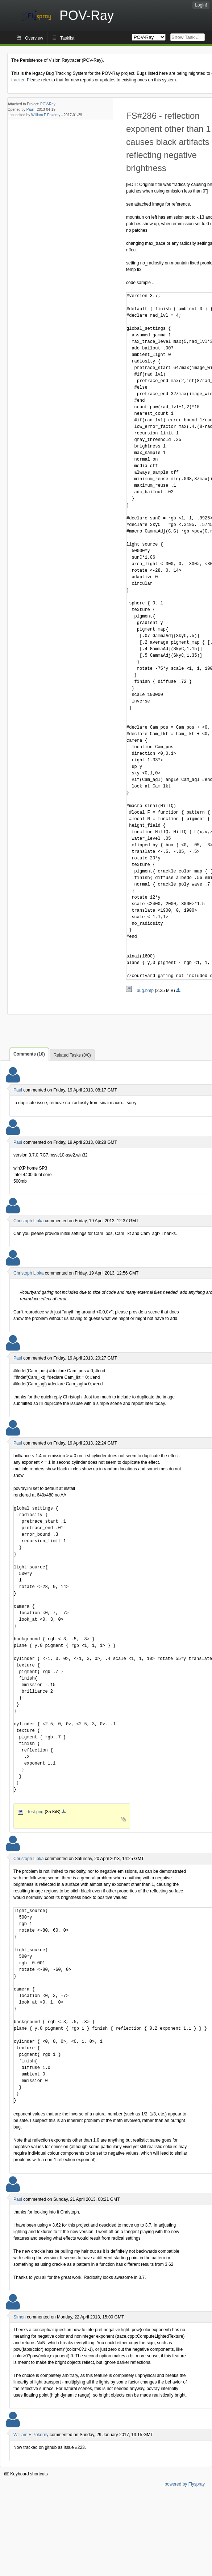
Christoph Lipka (28, 1220)
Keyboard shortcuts (26, 2473)
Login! (201, 5)
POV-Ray (47, 104)
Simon (19, 2317)
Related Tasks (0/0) (72, 1055)
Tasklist (67, 38)
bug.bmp (140, 990)
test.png (31, 1811)
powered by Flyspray (185, 2484)
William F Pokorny (46, 115)
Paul (30, 110)
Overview (34, 38)
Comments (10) (29, 1054)
